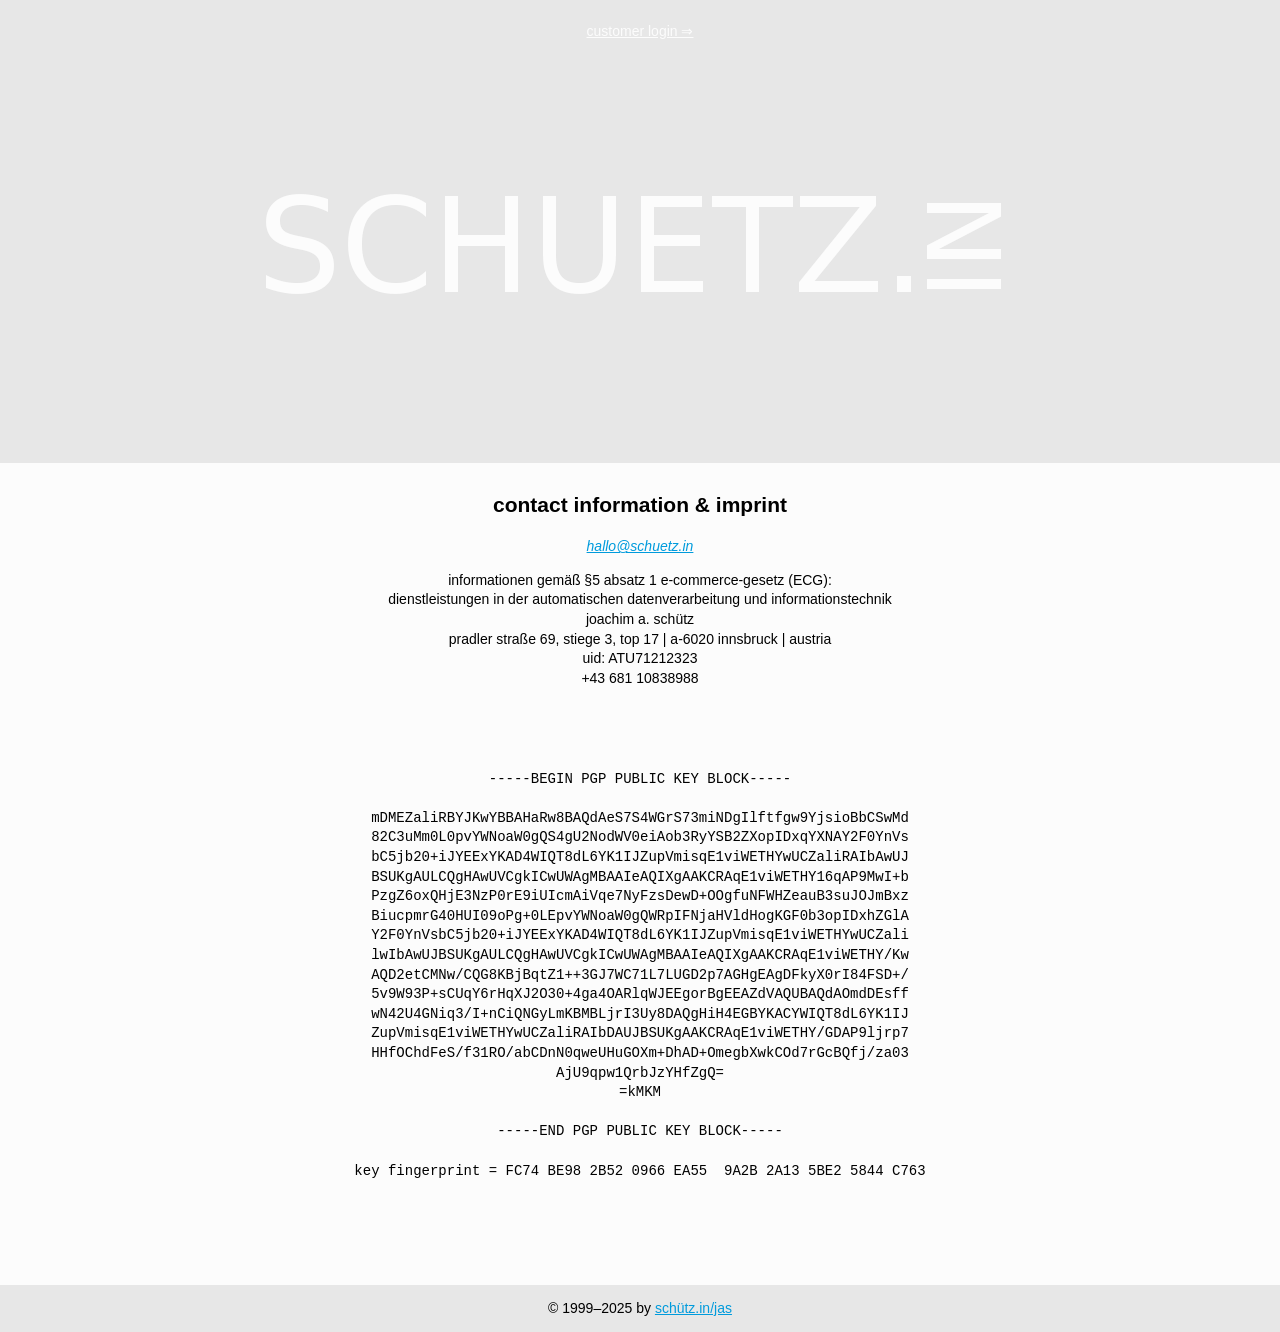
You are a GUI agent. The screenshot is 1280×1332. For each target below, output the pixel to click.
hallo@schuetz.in (640, 546)
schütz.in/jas (693, 1308)
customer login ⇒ (640, 31)
